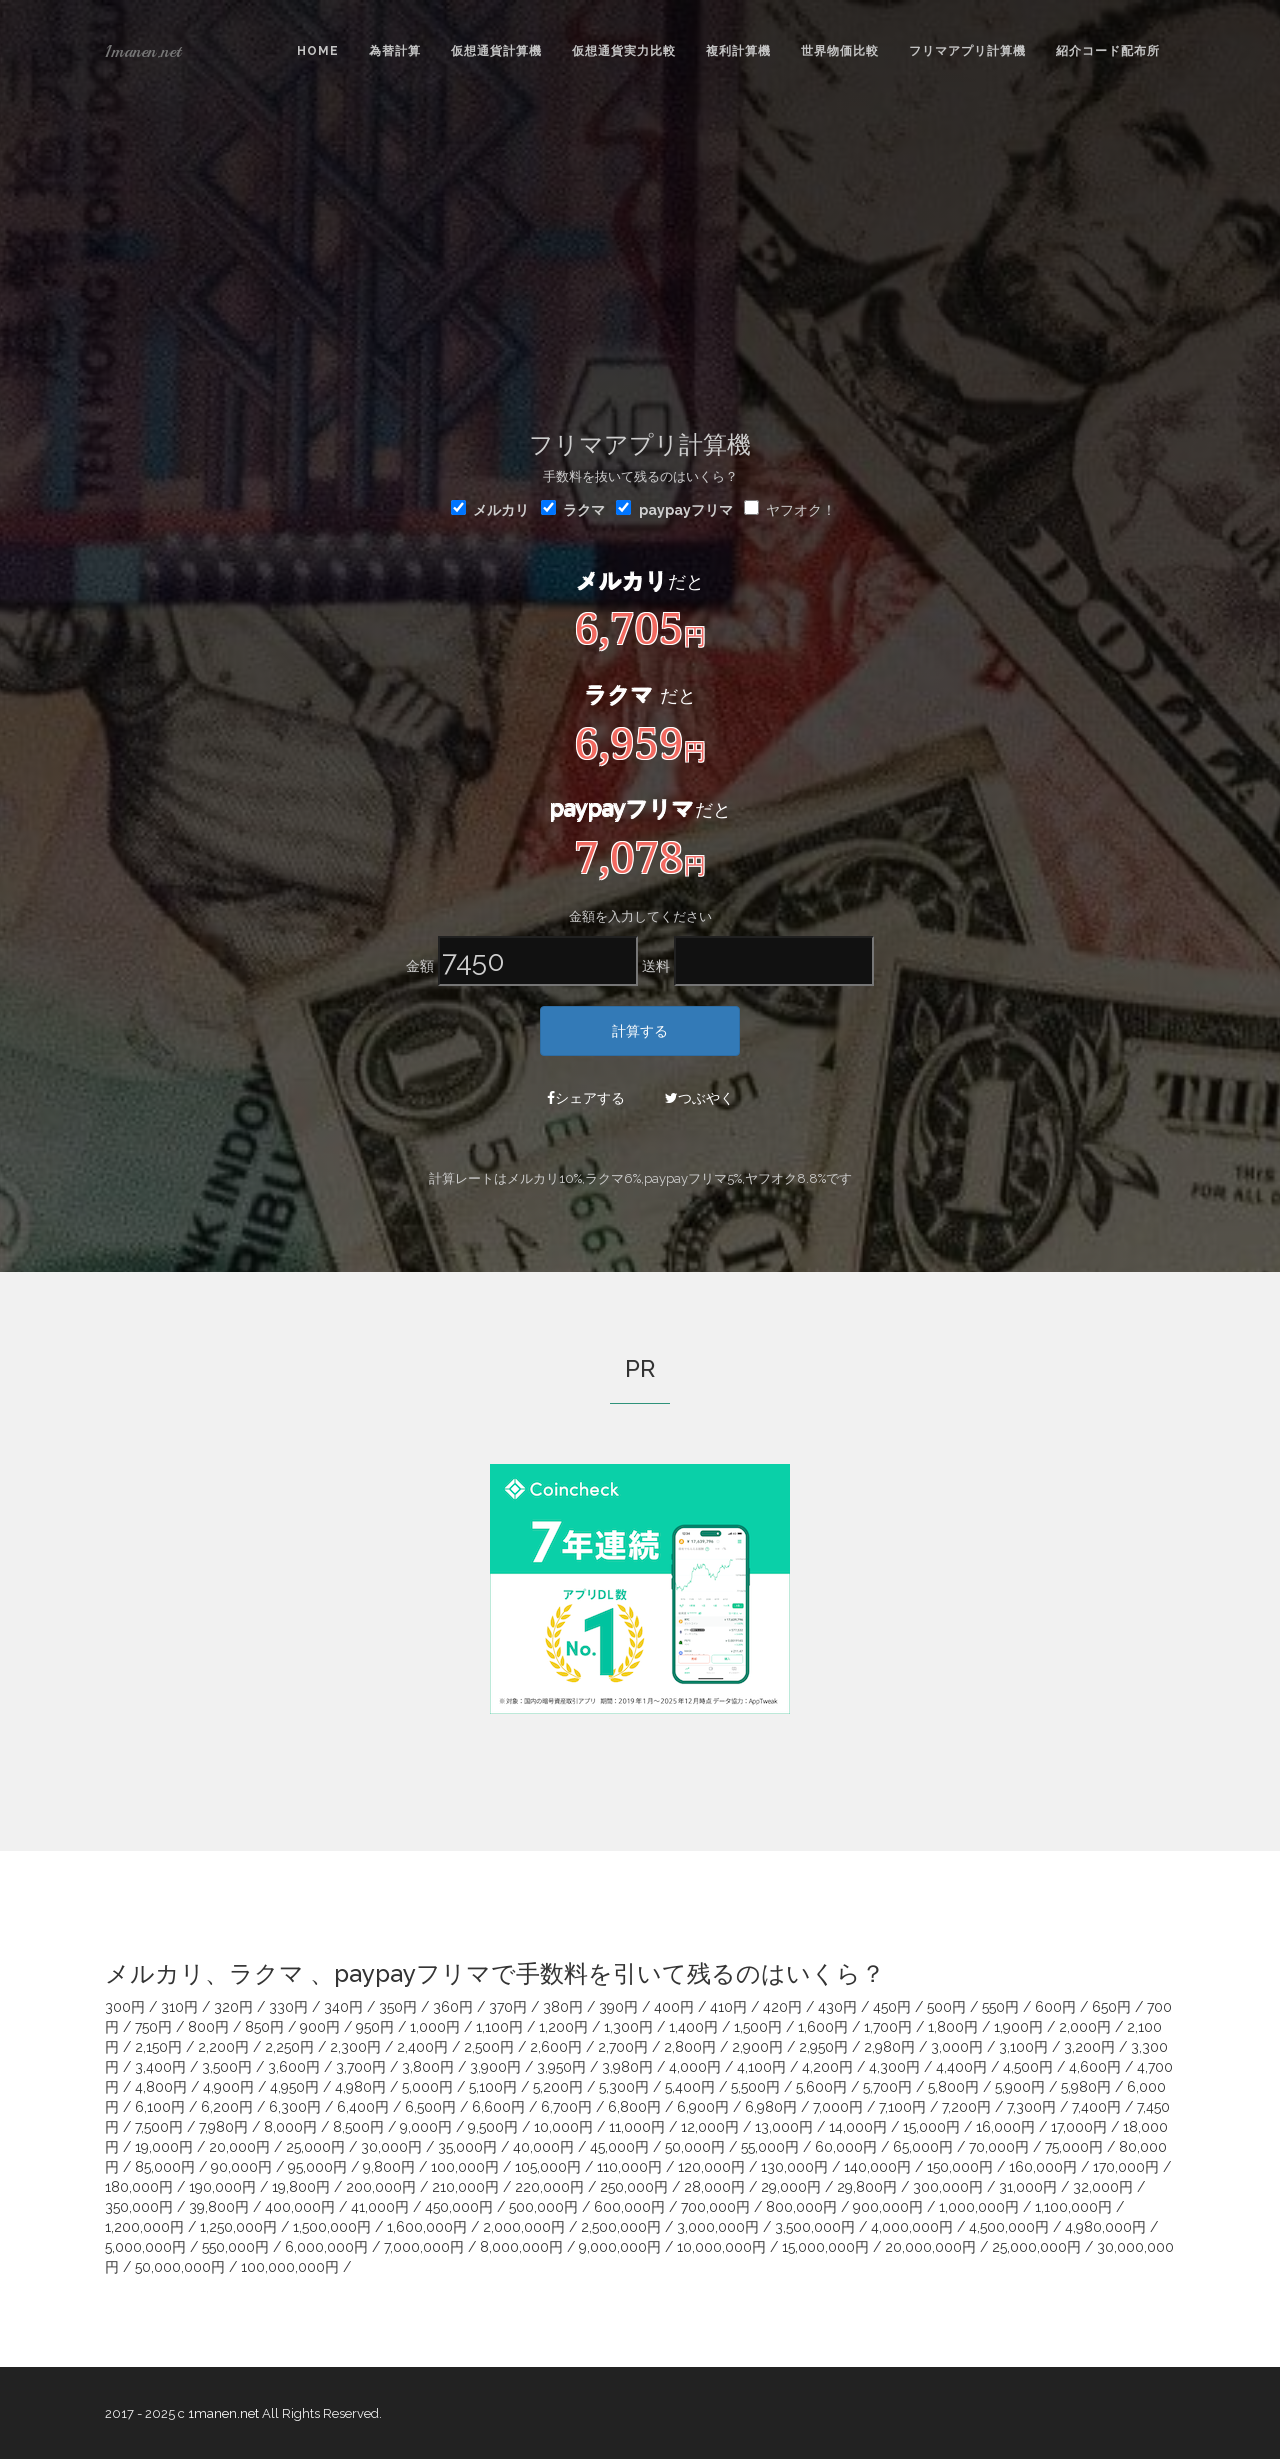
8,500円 (358, 2127)
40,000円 (543, 2147)
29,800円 (867, 2187)
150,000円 (960, 2167)
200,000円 (381, 2187)
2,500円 (489, 2047)
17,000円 (1079, 2127)
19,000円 (164, 2147)
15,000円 (931, 2127)
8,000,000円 (521, 2247)
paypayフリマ (686, 510)
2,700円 (623, 2047)
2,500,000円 (621, 2227)
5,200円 (558, 2087)
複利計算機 (738, 51)
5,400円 (690, 2087)
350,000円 (139, 2207)
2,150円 (158, 2047)
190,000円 (222, 2187)
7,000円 (838, 2107)
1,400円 (693, 2027)
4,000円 (695, 2067)
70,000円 (999, 2147)
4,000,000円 (912, 2227)
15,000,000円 (825, 2247)
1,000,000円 (979, 2207)
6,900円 (703, 2107)
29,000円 (791, 2187)
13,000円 (784, 2127)
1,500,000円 (332, 2227)
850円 (264, 2027)
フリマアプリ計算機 (967, 51)
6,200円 (227, 2107)
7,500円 (159, 2127)
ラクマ (573, 509)
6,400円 (363, 2107)
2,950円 (823, 2047)
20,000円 (239, 2147)
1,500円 (758, 2027)
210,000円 (465, 2187)
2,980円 (889, 2047)
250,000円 (634, 2187)
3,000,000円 (718, 2227)
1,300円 (628, 2027)
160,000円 (1043, 2167)
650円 (1111, 2007)
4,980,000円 (1105, 2227)
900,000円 (888, 2207)
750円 (153, 2027)
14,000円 (858, 2127)
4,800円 (161, 2087)
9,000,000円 (620, 2247)
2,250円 (289, 2047)
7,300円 (1031, 2107)
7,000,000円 (424, 2247)
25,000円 (315, 2147)
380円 (563, 2007)
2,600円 (556, 2047)
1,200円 (563, 2027)
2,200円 (223, 2047)
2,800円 (690, 2047)
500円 (946, 2007)
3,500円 (227, 2067)
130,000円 (794, 2167)
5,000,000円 (145, 2247)
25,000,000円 (1036, 2247)
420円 (782, 2007)
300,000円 (948, 2187)
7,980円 (223, 2127)
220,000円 (549, 2187)
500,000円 (543, 2207)
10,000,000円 (721, 2247)
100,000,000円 (290, 2267)
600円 (1055, 2007)
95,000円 (317, 2167)
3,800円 (428, 2067)
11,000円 (637, 2127)
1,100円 (499, 2027)
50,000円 (695, 2147)
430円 (837, 2007)
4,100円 (761, 2067)
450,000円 (459, 2207)
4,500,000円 (1009, 2227)
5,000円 (427, 2087)
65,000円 (923, 2147)
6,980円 (771, 2107)
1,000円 (435, 2027)
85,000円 (165, 2167)
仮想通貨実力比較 (624, 51)
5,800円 (953, 2087)
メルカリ (490, 509)
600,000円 (629, 2207)
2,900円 (757, 2047)
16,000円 (1005, 2127)
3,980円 (627, 2067)
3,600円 (294, 2067)
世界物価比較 (840, 51)
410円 (728, 2007)
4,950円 (294, 2087)
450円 (892, 2007)
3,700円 (361, 2067)
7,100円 (902, 2107)
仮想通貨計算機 (496, 51)
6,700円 (566, 2107)
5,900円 (1020, 2087)
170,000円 (1126, 2167)
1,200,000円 (144, 2227)
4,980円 (360, 2087)
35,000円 (467, 2147)
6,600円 (498, 2107)
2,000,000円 (524, 2227)
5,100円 (493, 2087)
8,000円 (290, 2127)
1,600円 (823, 2027)
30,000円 (391, 2147)
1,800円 (953, 2027)
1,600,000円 (427, 2227)
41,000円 (380, 2207)
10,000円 (563, 2127)
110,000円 (629, 2167)
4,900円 (228, 2087)
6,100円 (160, 2107)
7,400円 (1096, 2107)
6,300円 (295, 2107)
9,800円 (389, 2167)
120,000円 (711, 2167)
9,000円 (426, 2127)
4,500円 (1028, 2067)
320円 (233, 2007)
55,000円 (770, 2147)
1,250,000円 (238, 2227)
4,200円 (827, 2067)
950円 (375, 2027)
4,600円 (1095, 2067)
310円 (179, 2007)
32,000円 (1103, 2187)
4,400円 (961, 2067)
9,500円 (493, 2127)
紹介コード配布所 (1108, 51)
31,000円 (1028, 2187)
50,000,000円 (180, 2267)
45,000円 (619, 2147)
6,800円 (634, 2107)
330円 (288, 2007)
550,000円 (235, 2247)
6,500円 (430, 2107)
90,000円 (241, 2167)
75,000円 (1074, 2147)
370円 (508, 2007)
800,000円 (801, 2207)
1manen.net (143, 51)
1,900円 (1018, 2027)
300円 (125, 2007)
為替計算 (395, 51)
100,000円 (465, 2167)
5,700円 (887, 2087)
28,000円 (714, 2187)
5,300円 (624, 2087)
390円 (618, 2007)
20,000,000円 (930, 2247)
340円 (343, 2007)
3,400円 (160, 2067)
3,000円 (957, 2047)
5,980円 (1086, 2087)
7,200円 (966, 2107)
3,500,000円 (815, 2227)
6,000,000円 (326, 2247)
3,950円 (561, 2067)
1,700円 (888, 2027)
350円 (398, 2007)
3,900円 (495, 2067)
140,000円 (877, 2167)
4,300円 (894, 2067)
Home (318, 51)
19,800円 (301, 2187)
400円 (674, 2007)
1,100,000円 (1073, 2207)
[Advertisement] (640, 251)
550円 (1000, 2007)
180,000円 (139, 2187)
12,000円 (710, 2127)
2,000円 (1085, 2027)
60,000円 (846, 2147)
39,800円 (219, 2207)
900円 (320, 2027)
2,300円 (355, 2047)
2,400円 (422, 2047)
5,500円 (755, 2087)
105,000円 (548, 2167)
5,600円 (821, 2087)
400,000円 (300, 2207)
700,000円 (715, 2207)
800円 (208, 2027)
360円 (453, 2007)
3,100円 (1023, 2047)
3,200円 (1089, 2047)
